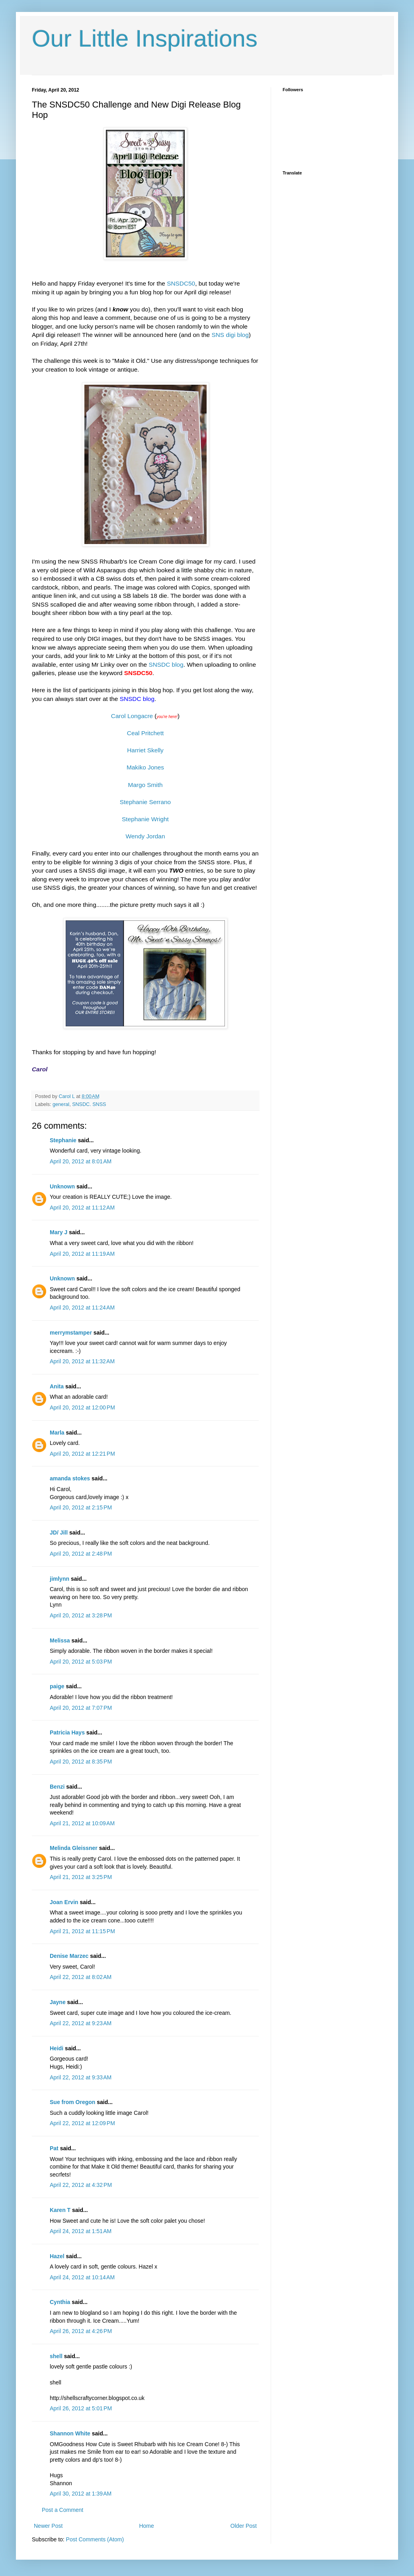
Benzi (57, 1786)
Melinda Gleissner (74, 1848)
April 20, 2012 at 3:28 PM (81, 1615)
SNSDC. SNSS (89, 1104)
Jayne (58, 2002)
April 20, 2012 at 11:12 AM (82, 1207)
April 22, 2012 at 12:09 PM (82, 2123)
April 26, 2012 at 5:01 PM (81, 2408)
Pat (54, 2148)
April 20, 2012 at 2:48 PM (81, 1553)
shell (56, 2356)
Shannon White (70, 2433)
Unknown (62, 1186)
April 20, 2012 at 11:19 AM (82, 1254)
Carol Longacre (132, 716)
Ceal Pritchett (145, 733)
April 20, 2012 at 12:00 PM (82, 1407)
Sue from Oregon (72, 2102)
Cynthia (60, 2302)
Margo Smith (145, 784)
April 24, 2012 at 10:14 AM (82, 2277)
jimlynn (59, 1579)
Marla (57, 1432)
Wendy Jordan (145, 836)
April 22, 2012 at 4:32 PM (81, 2185)
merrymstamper (71, 1332)
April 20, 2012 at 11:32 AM (82, 1361)
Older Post (243, 2526)
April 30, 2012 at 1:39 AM (80, 2493)
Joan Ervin (64, 1902)
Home (146, 2526)
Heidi (56, 2048)
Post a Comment (62, 2510)
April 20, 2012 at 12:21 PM (82, 1453)
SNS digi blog (229, 334)
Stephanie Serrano (145, 802)
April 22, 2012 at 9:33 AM (80, 2077)
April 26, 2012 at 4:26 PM (81, 2331)
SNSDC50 (181, 283)
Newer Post (48, 2526)
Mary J (58, 1232)
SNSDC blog (165, 664)
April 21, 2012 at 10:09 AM (82, 1823)
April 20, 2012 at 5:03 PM (81, 1661)
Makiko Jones (145, 767)
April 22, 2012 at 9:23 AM (80, 2023)
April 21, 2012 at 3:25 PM (81, 1877)
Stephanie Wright (145, 819)
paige (57, 1686)
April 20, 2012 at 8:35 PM (81, 1761)
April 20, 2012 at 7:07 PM (81, 1708)
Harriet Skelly (145, 750)
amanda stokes (70, 1478)
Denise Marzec (69, 1956)
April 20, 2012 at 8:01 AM (80, 1161)
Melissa (60, 1640)
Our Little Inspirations (145, 38)
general (61, 1104)
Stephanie (63, 1140)
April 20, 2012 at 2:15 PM (81, 1507)
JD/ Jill (59, 1532)
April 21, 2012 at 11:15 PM (82, 1931)
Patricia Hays (67, 1732)
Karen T (60, 2210)
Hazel (57, 2256)
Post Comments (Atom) (95, 2539)
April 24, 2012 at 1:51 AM (80, 2231)
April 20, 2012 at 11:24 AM (82, 1307)
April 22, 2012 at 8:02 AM (80, 1977)
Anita (57, 1386)
